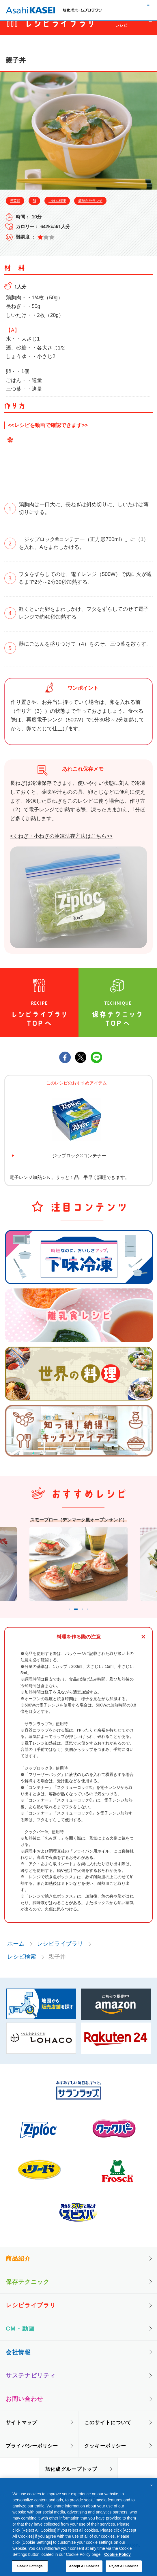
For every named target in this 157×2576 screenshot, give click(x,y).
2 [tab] (74, 1616)
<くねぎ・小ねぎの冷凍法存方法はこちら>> (61, 836)
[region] (78, 2527)
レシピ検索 (21, 1965)
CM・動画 (20, 2337)
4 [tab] (95, 1616)
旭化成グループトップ (71, 2477)
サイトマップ (21, 2431)
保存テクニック (27, 2290)
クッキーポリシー (105, 2454)
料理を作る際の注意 (79, 1645)
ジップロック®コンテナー (79, 1155)
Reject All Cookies (123, 2566)
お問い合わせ (24, 2407)
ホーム (16, 1952)
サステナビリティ (31, 2384)
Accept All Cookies (84, 2566)
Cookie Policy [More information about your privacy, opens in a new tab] (117, 2554)
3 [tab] (87, 1616)
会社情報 (18, 2360)
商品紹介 (18, 2267)
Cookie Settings (30, 2566)
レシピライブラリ (60, 1952)
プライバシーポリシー (32, 2454)
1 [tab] (61, 1616)
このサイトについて (107, 2431)
